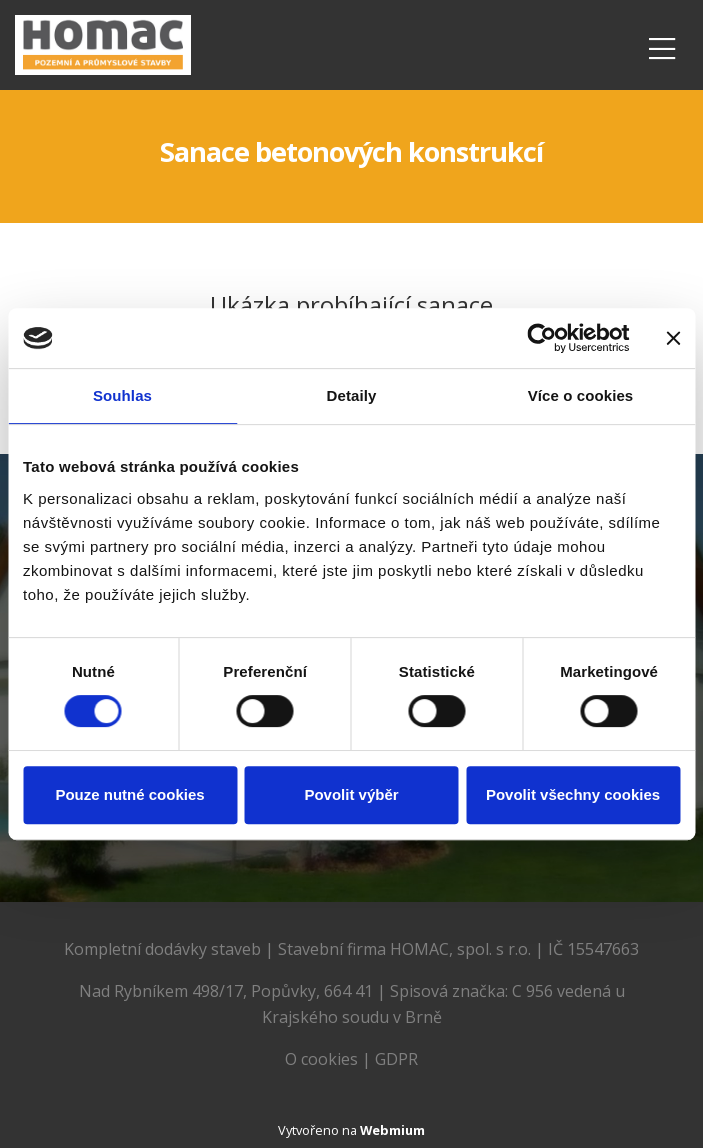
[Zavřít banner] (673, 338)
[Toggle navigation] (662, 45)
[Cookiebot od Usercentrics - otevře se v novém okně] (541, 338)
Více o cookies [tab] (581, 395)
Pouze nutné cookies (129, 794)
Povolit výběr (351, 794)
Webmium (392, 1130)
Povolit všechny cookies (573, 794)
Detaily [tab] (352, 395)
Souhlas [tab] (122, 395)
